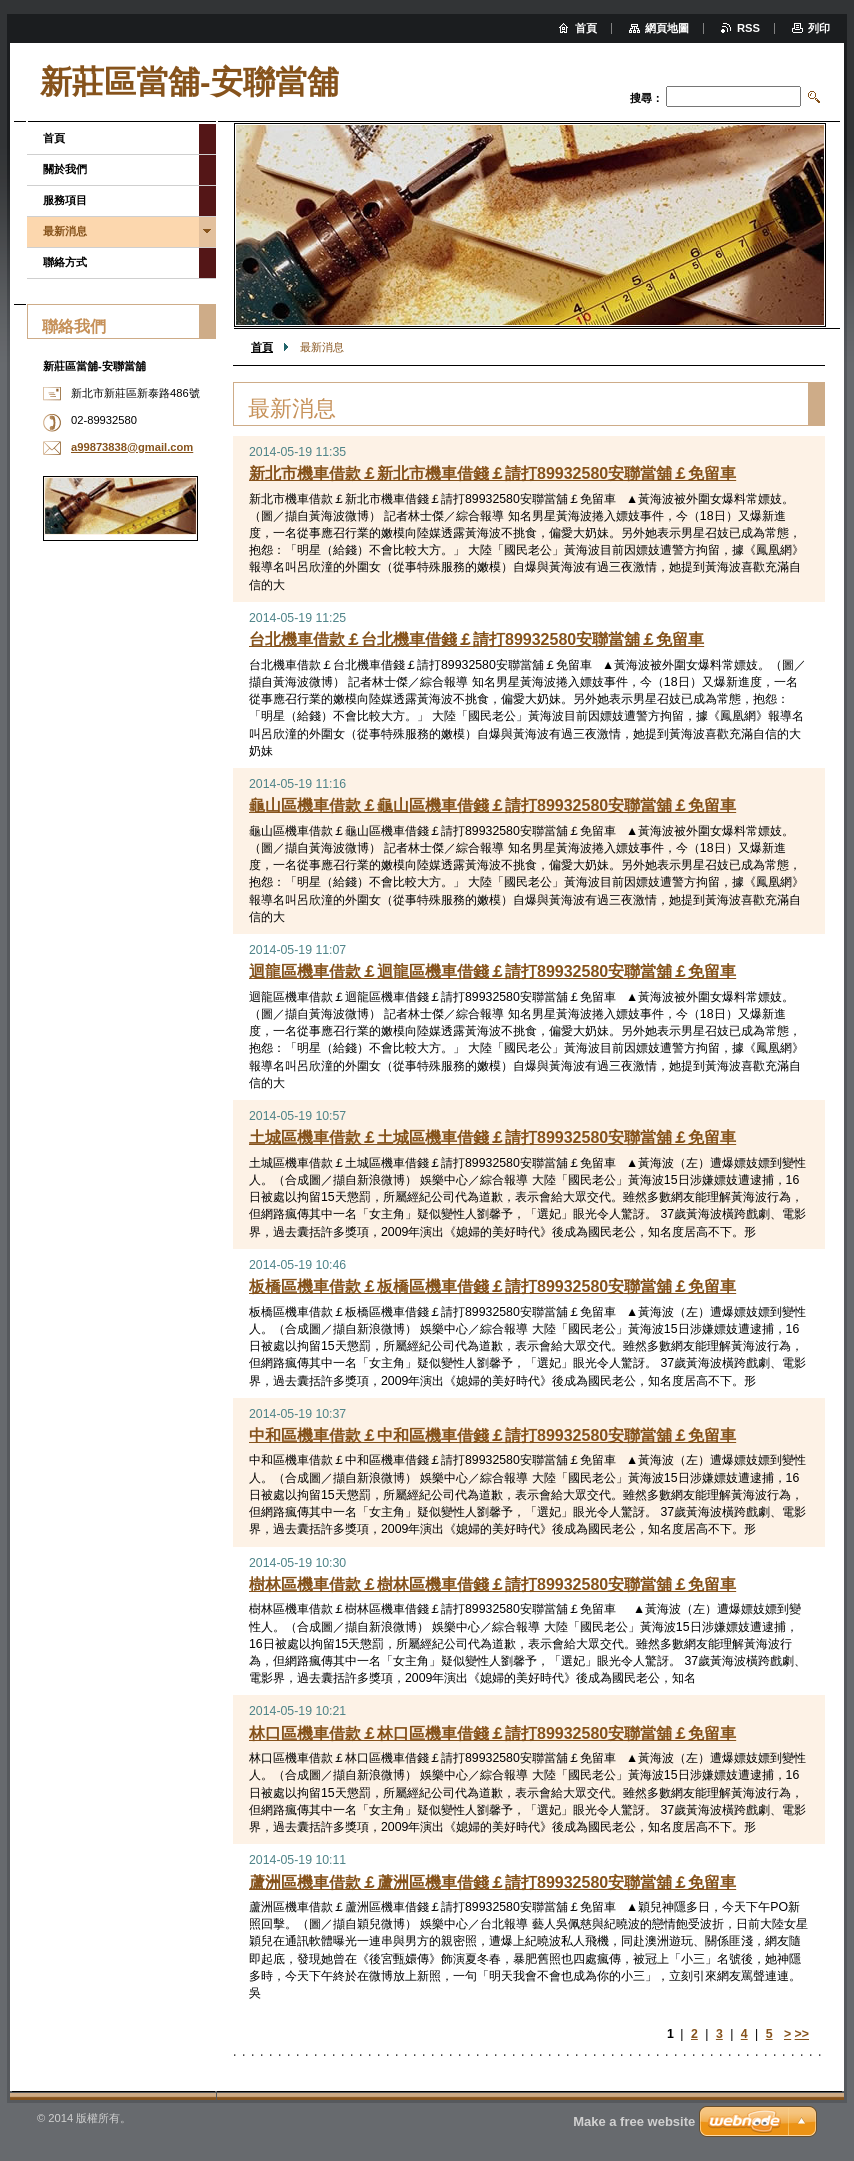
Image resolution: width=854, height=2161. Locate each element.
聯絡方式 (65, 262)
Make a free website (634, 2121)
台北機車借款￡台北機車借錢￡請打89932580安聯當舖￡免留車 (476, 639)
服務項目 (65, 200)
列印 (819, 28)
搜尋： (646, 98)
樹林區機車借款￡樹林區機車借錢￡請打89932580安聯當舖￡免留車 (492, 1584)
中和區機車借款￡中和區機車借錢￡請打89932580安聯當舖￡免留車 (492, 1435)
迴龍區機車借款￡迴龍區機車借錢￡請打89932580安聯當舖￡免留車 (492, 971)
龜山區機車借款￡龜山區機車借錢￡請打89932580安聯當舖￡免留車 (492, 805)
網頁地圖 (667, 28)
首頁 (262, 347)
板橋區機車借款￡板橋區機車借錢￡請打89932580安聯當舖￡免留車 (492, 1286)
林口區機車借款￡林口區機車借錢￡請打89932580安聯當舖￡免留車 (492, 1733)
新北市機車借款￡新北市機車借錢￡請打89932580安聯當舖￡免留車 (492, 473)
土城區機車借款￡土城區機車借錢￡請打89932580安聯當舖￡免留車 (492, 1137)
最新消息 (65, 231)
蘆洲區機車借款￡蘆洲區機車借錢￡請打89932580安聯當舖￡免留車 (492, 1882)
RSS (748, 28)
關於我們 (65, 169)
